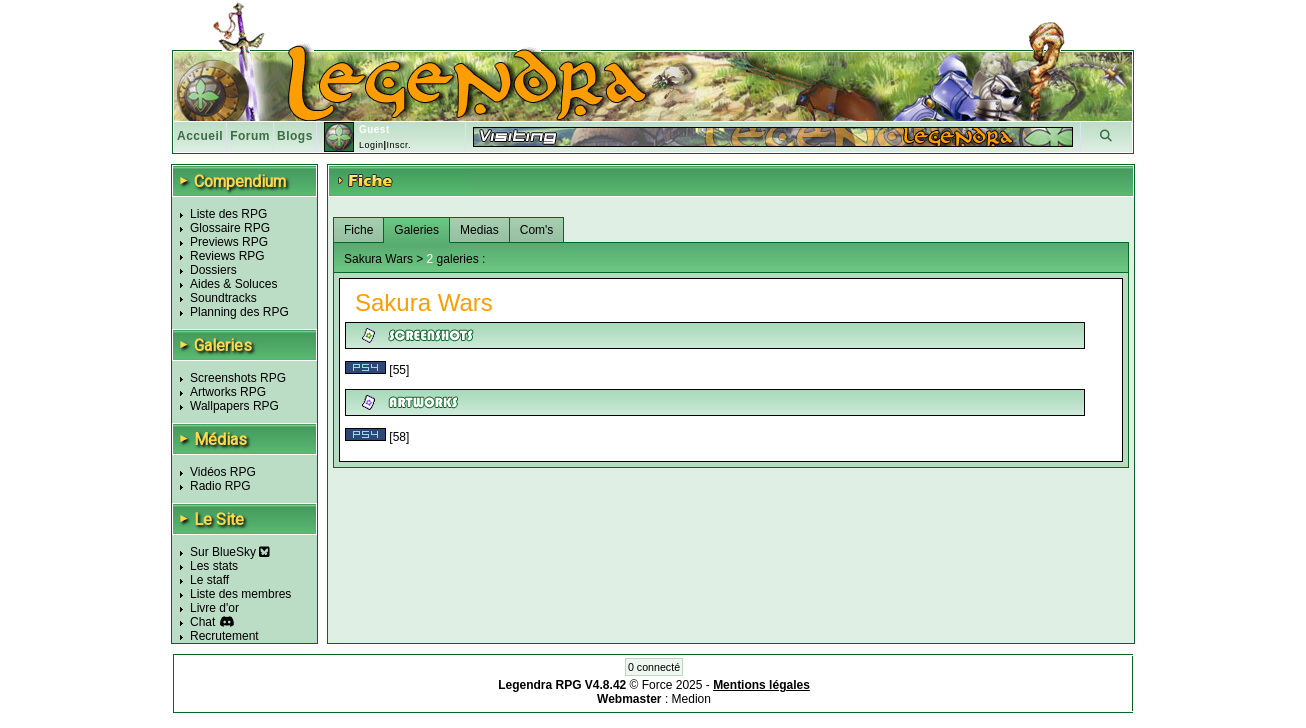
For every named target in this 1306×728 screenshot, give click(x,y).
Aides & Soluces (233, 284)
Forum (250, 136)
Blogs (295, 136)
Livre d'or (214, 608)
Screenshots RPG (238, 378)
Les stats (214, 566)
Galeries (416, 230)
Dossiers (213, 270)
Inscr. (398, 145)
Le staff (209, 580)
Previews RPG (229, 242)
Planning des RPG (239, 312)
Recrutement (224, 636)
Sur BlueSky (230, 552)
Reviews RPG (227, 256)
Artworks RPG (228, 392)
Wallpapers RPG (234, 406)
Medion (691, 699)
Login (371, 145)
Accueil (200, 136)
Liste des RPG (228, 214)
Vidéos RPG (223, 472)
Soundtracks (223, 298)
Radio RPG (220, 486)
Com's (537, 230)
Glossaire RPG (230, 228)
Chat (202, 622)
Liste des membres (240, 594)
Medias (479, 230)
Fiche (358, 230)
